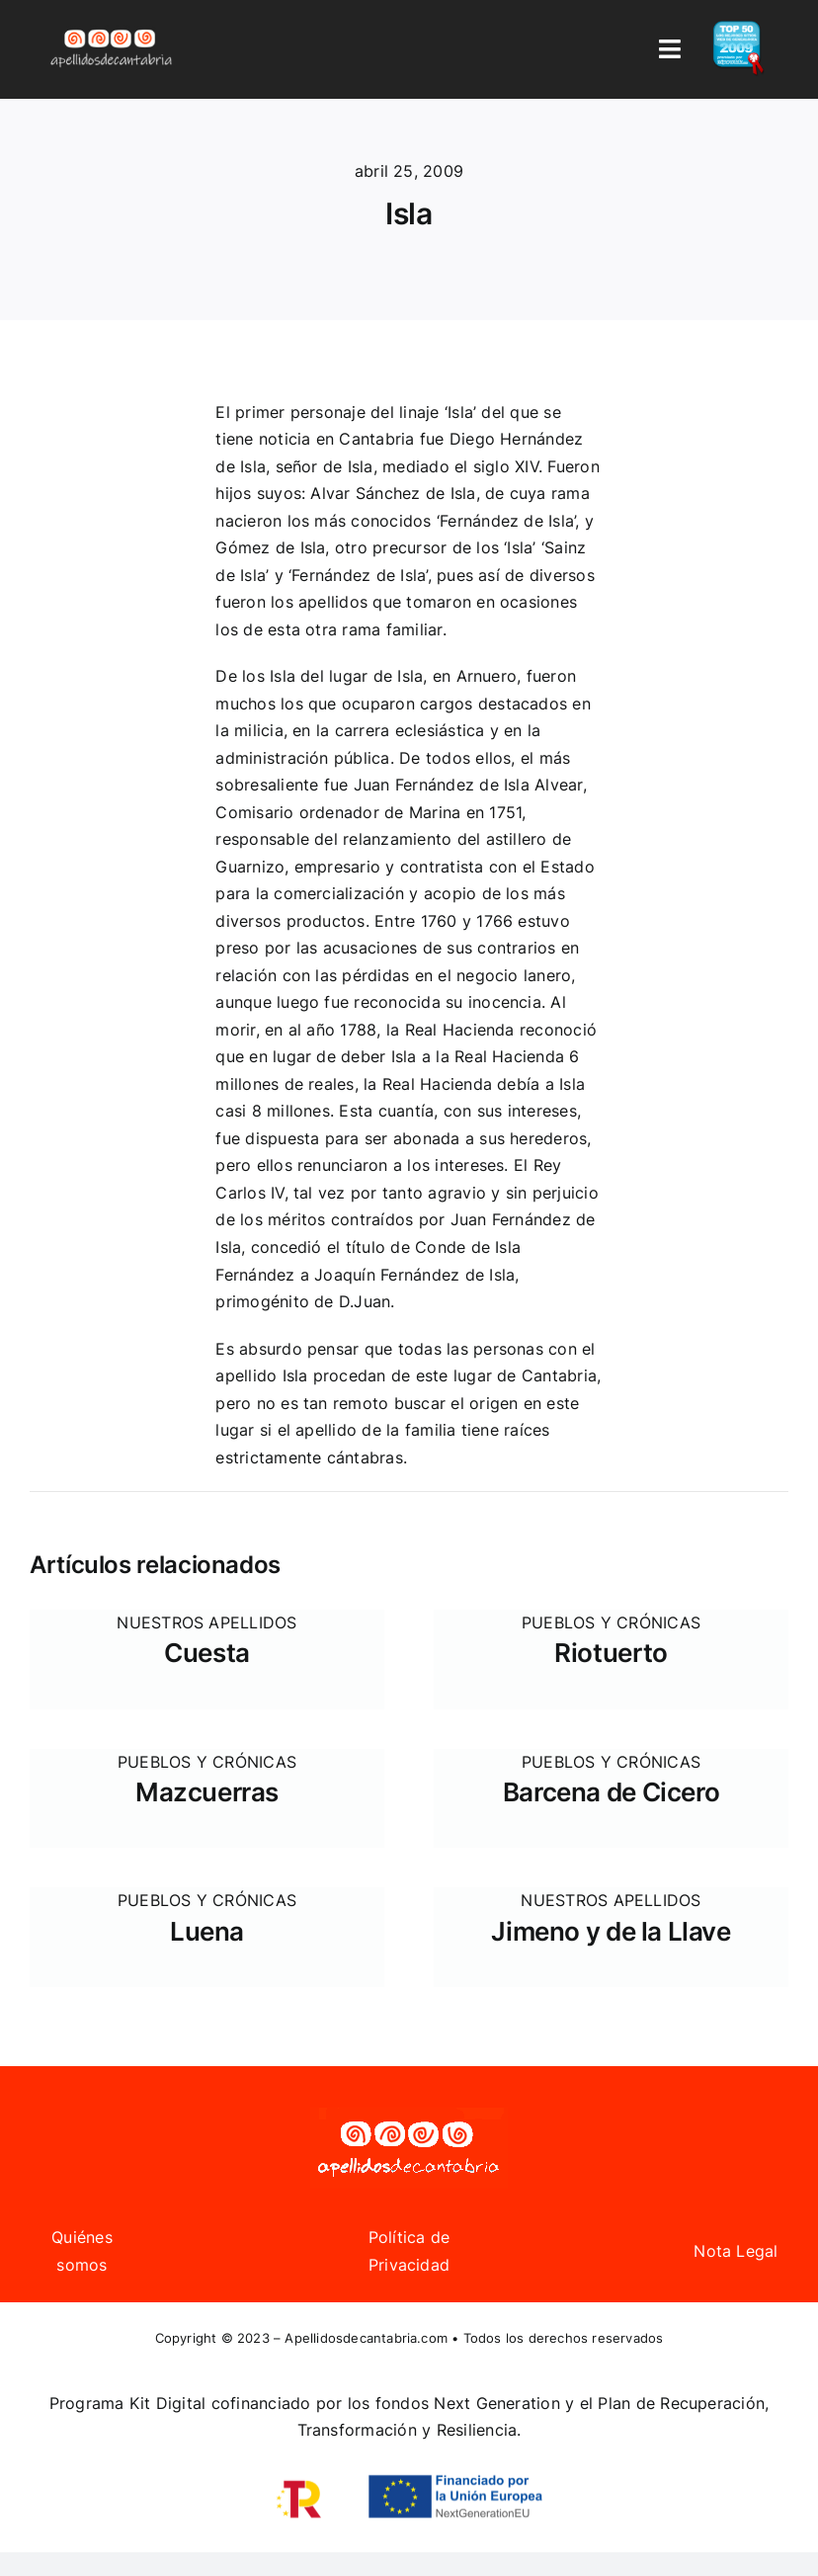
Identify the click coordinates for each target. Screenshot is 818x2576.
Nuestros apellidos (206, 1622)
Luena (207, 1931)
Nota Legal (735, 2251)
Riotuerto (611, 1652)
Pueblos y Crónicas (611, 1622)
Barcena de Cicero (611, 1792)
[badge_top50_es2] (738, 29)
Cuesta (207, 1652)
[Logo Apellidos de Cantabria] (112, 29)
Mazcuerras (207, 1792)
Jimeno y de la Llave (610, 1931)
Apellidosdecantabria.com (366, 2338)
